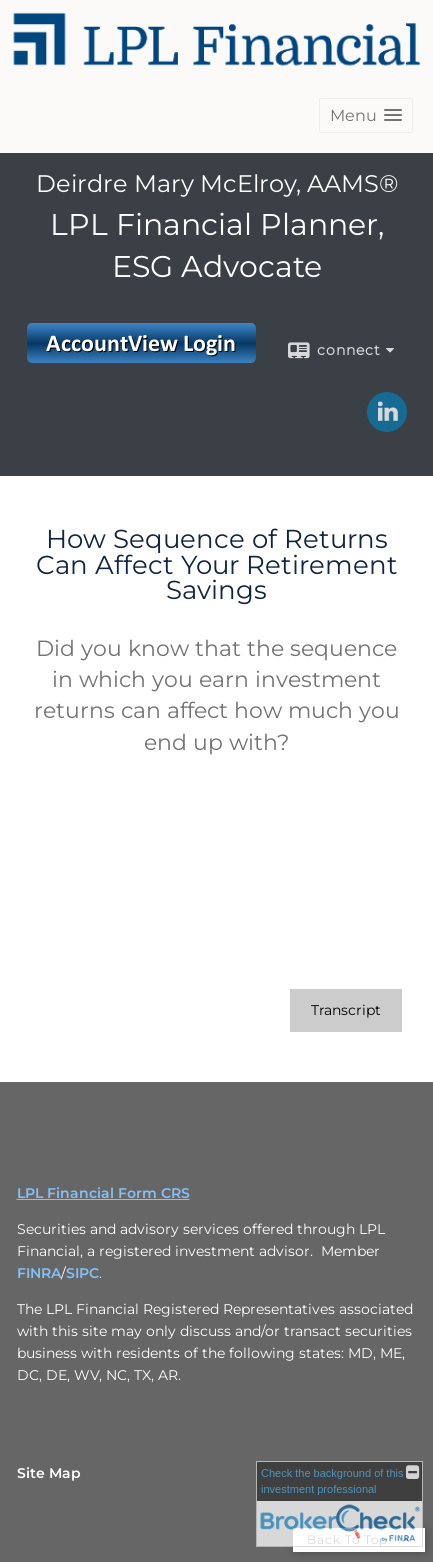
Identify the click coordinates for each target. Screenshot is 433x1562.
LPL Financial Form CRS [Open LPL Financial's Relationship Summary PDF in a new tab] (103, 1193)
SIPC (82, 1273)
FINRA (39, 1273)
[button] (366, 115)
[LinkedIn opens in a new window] (387, 425)
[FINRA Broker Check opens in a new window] (339, 1504)
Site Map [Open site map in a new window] (49, 1473)
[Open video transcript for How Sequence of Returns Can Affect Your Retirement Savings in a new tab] (346, 1010)
